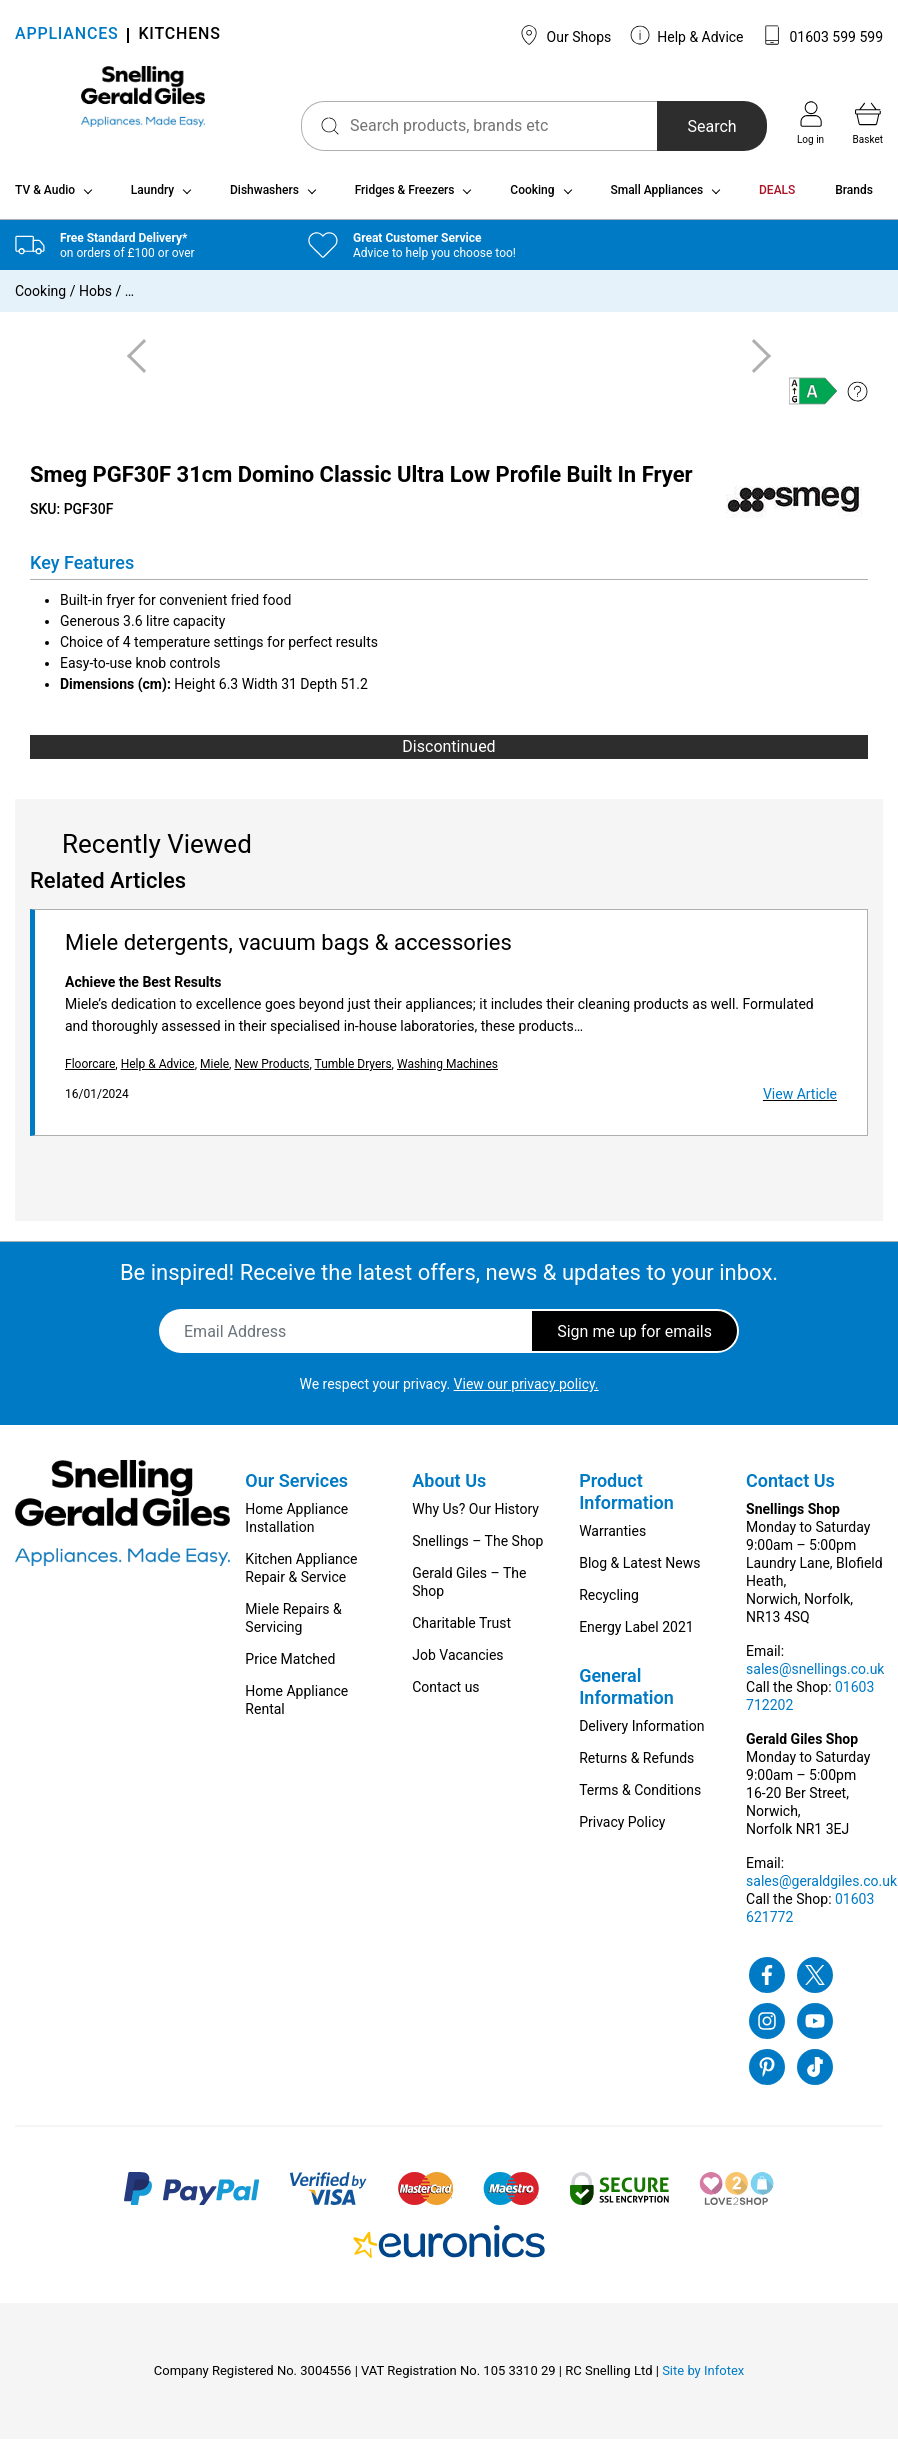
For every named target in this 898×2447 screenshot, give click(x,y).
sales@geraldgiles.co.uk (821, 1889)
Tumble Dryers (353, 1072)
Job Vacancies (457, 1663)
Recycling (609, 1603)
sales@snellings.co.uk (815, 1677)
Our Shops (565, 35)
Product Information (626, 1499)
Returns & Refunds (636, 1766)
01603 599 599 (822, 35)
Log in (810, 123)
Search (686, 126)
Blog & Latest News (639, 1571)
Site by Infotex (703, 2378)
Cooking (532, 198)
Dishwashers (264, 198)
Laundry (152, 198)
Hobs (95, 299)
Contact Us (790, 1488)
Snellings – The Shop (477, 1549)
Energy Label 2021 (636, 1635)
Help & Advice (687, 35)
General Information (626, 1694)
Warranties (612, 1539)
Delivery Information (641, 1734)
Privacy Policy (622, 1830)
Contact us (445, 1695)
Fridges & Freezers (405, 198)
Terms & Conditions (640, 1798)
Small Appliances (656, 198)
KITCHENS (179, 35)
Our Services (296, 1488)
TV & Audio (45, 198)
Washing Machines (447, 1072)
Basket (868, 123)
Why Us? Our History (475, 1517)
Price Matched (290, 1667)
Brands (854, 198)
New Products (271, 1072)
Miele (214, 1072)
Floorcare (90, 1072)
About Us (449, 1488)
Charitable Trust (461, 1631)
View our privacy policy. (526, 1392)
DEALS (777, 198)
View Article (800, 1102)
